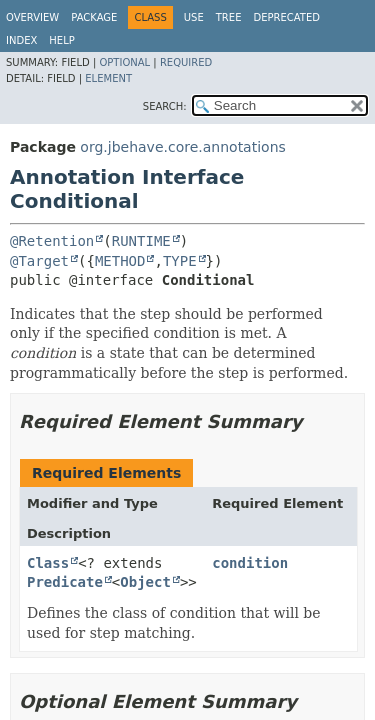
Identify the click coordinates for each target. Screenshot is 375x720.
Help (61, 40)
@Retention (52, 241)
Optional (124, 62)
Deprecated (286, 17)
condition (250, 563)
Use (194, 17)
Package (94, 17)
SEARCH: (165, 106)
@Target (39, 261)
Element (108, 78)
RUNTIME (141, 241)
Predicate (65, 582)
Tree (229, 17)
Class (48, 563)
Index (21, 40)
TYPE (180, 261)
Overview (32, 17)
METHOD (120, 261)
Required (186, 62)
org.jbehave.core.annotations (182, 147)
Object (145, 582)
